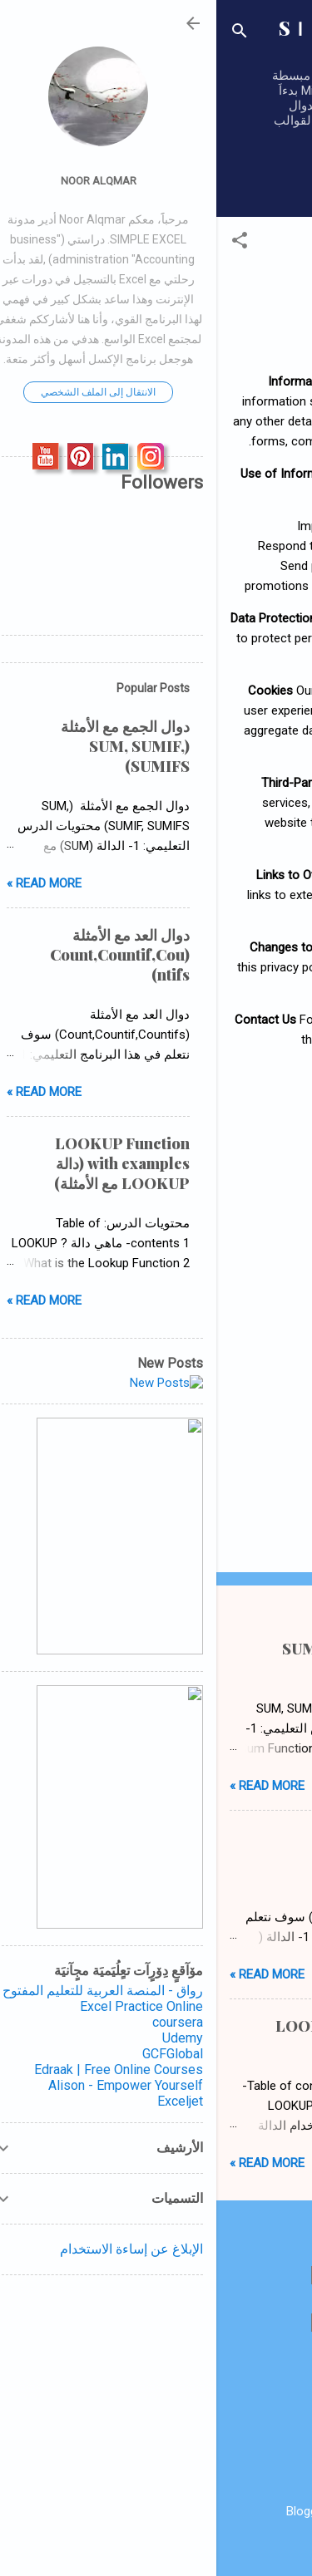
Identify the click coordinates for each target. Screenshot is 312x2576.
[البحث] (23, 33)
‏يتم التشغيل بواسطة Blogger (156, 2511)
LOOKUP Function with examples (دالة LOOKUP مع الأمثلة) (179, 2036)
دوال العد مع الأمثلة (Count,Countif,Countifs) (210, 1847)
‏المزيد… (225, 182)
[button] (23, 243)
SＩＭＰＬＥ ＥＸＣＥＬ (156, 37)
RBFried (114, 2544)
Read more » (50, 1785)
